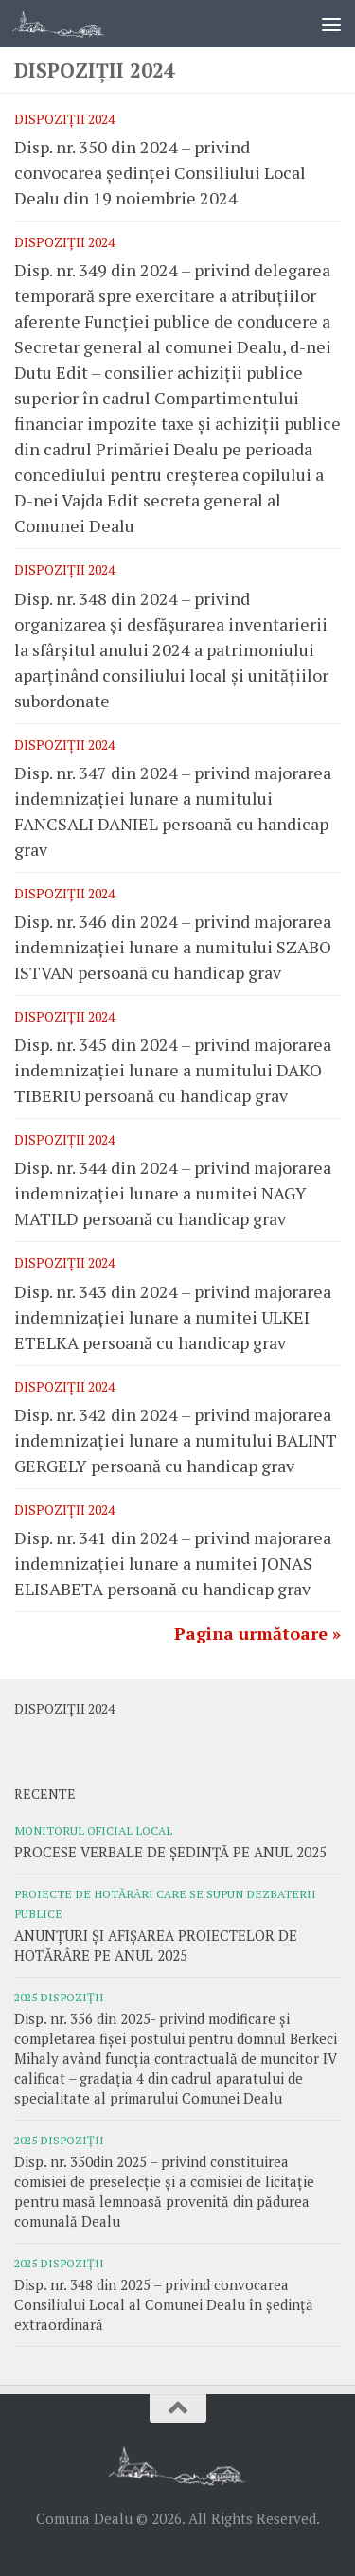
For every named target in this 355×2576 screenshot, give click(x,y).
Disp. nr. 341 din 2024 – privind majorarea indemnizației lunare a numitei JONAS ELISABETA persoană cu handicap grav (172, 1563)
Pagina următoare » (257, 1633)
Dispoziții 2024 (64, 119)
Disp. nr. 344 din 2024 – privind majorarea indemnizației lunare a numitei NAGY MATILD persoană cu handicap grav (172, 1193)
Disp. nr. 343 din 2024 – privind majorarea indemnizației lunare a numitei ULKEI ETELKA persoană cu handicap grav (172, 1317)
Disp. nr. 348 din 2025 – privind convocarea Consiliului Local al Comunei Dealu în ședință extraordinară (163, 2304)
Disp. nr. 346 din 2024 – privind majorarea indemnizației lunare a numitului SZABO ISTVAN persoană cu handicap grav (172, 947)
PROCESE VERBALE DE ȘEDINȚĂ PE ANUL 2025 (170, 1851)
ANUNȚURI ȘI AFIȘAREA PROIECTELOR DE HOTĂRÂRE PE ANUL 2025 (155, 1945)
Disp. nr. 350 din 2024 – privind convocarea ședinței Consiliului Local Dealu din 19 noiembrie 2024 (160, 172)
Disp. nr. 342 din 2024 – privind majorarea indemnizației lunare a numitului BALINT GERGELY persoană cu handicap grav (175, 1440)
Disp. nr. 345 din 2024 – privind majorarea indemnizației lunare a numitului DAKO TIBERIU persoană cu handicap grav (172, 1070)
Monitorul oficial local (93, 1830)
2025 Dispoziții (59, 1996)
